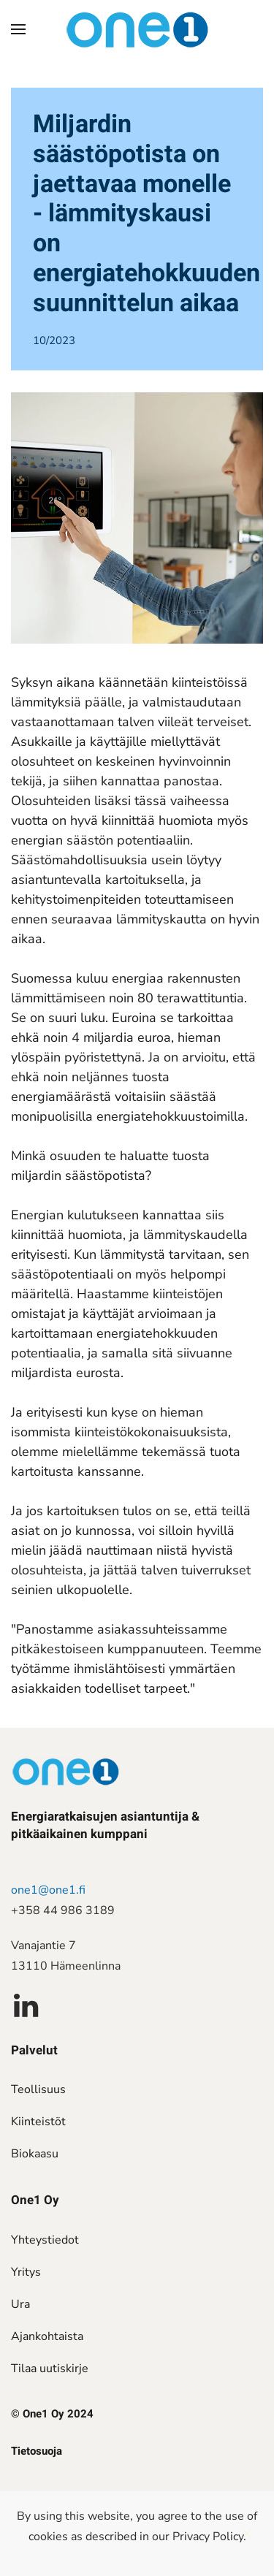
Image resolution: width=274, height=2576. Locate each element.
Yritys (26, 2272)
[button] (18, 29)
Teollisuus (38, 2089)
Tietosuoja (36, 2451)
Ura (20, 2304)
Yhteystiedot (45, 2240)
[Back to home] (137, 29)
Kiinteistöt (38, 2122)
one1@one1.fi (48, 1890)
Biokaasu (34, 2154)
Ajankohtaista (47, 2336)
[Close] (247, 2534)
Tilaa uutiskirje (49, 2368)
